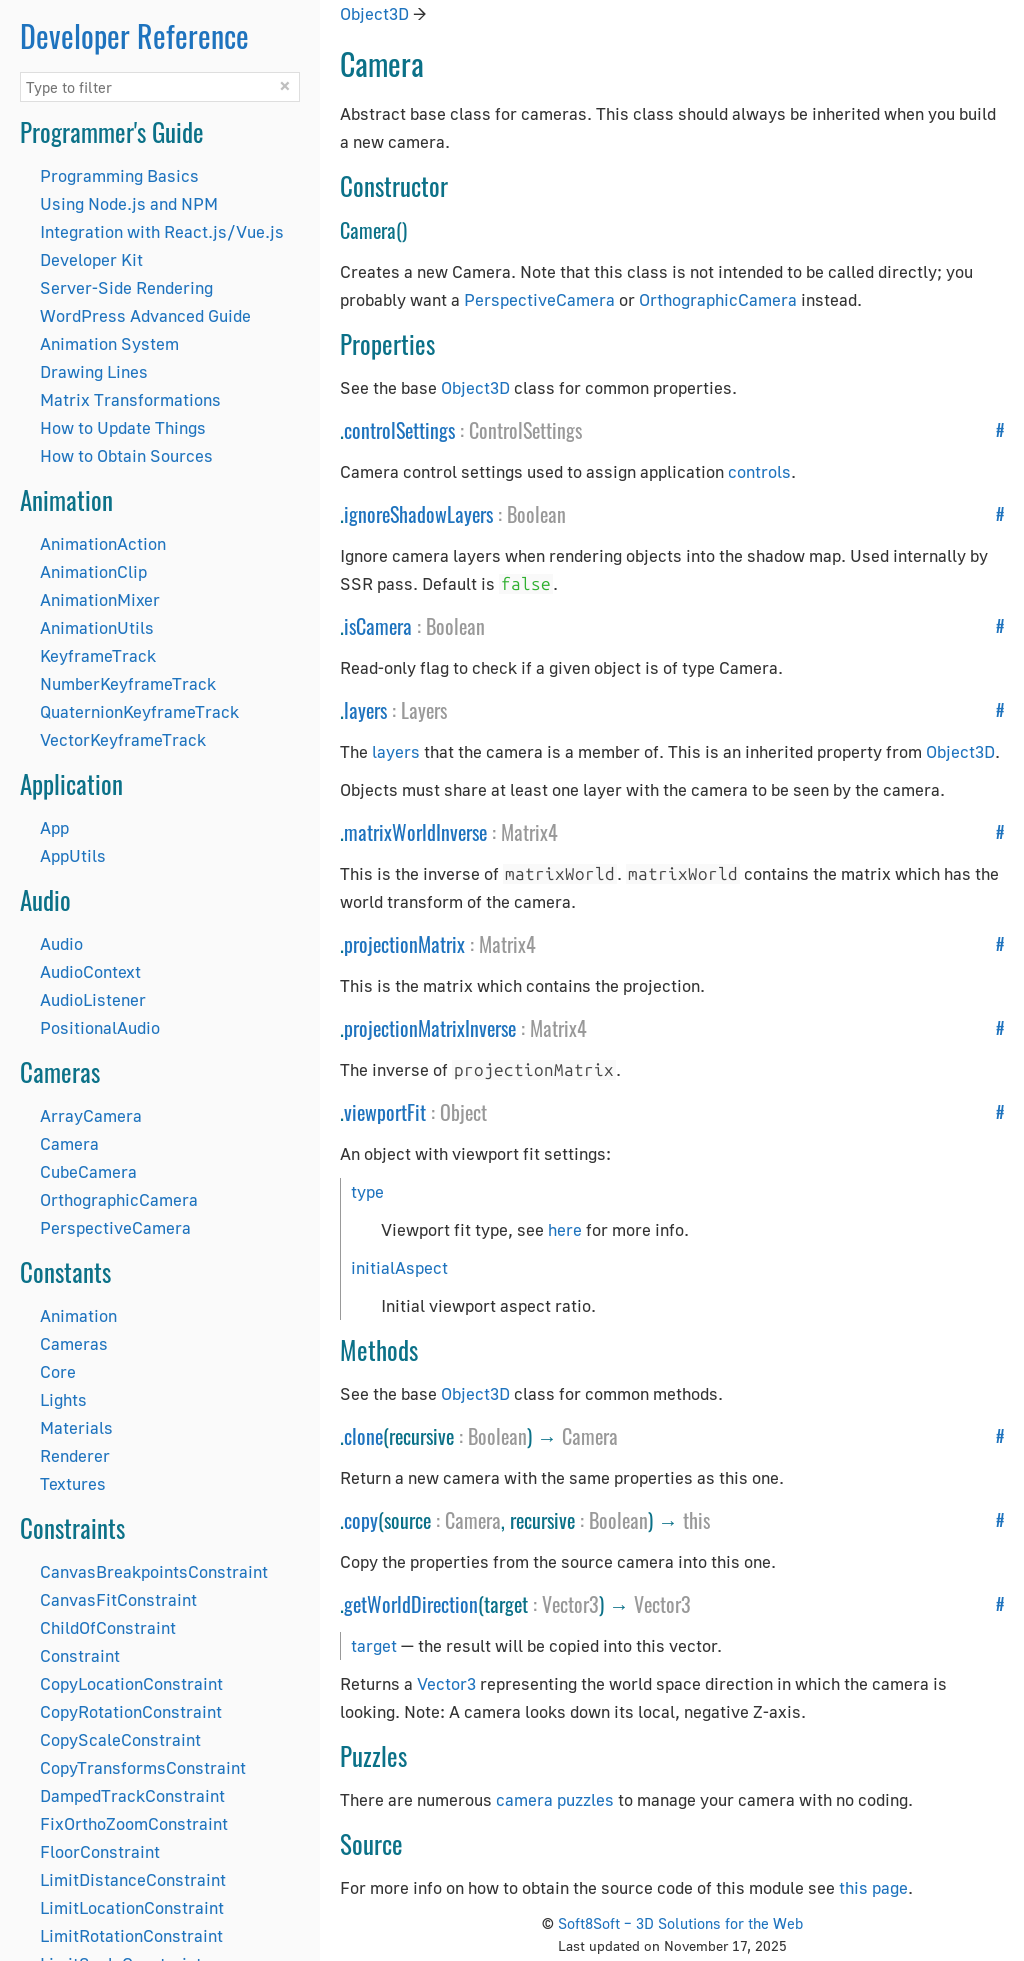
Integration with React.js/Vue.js (162, 231)
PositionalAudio (100, 1027)
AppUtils (73, 855)
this (696, 1520)
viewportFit (385, 1112)
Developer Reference (134, 35)
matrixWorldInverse (415, 832)
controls (759, 471)
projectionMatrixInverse (430, 1028)
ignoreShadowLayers (418, 514)
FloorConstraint (100, 1851)
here (565, 1229)
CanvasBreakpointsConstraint (154, 1571)
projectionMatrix (404, 944)
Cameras (74, 1343)
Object (463, 1112)
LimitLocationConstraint (132, 1907)
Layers (424, 710)
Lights (63, 1399)
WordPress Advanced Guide (145, 315)
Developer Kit (91, 259)
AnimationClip (93, 571)
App (54, 827)
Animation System (109, 343)
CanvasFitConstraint (118, 1599)
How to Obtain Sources (126, 455)
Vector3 (570, 1604)
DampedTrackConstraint (132, 1795)
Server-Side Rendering (126, 287)
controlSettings (399, 430)
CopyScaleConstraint (120, 1739)
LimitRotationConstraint (131, 1935)
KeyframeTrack (98, 655)
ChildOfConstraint (108, 1627)
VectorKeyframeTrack (123, 739)
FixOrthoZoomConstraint (134, 1823)
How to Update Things (123, 427)
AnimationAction (103, 543)
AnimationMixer (100, 599)
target (374, 1645)
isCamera (378, 626)
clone (363, 1436)
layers (365, 710)
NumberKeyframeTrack (128, 683)
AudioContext (90, 971)
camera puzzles (555, 1799)
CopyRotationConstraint (131, 1711)
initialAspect (399, 1267)
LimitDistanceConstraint (133, 1879)
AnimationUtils (97, 627)
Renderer (75, 1455)
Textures (73, 1483)
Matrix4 (529, 832)
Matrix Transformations (130, 399)
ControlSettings (525, 430)
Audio (61, 943)
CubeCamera (88, 1171)
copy (361, 1520)
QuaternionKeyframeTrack (139, 711)
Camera (69, 1143)
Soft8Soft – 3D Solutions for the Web (680, 1923)
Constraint (80, 1655)
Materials (76, 1427)
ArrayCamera (91, 1115)
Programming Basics (119, 175)
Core (58, 1371)
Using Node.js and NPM (129, 203)
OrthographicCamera (119, 1199)
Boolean (536, 514)
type (367, 1191)
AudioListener (93, 999)
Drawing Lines (94, 371)
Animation (78, 1315)
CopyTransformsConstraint (143, 1767)
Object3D (374, 13)
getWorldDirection (411, 1604)
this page (873, 1887)
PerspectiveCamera (115, 1227)
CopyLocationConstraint (131, 1683)
